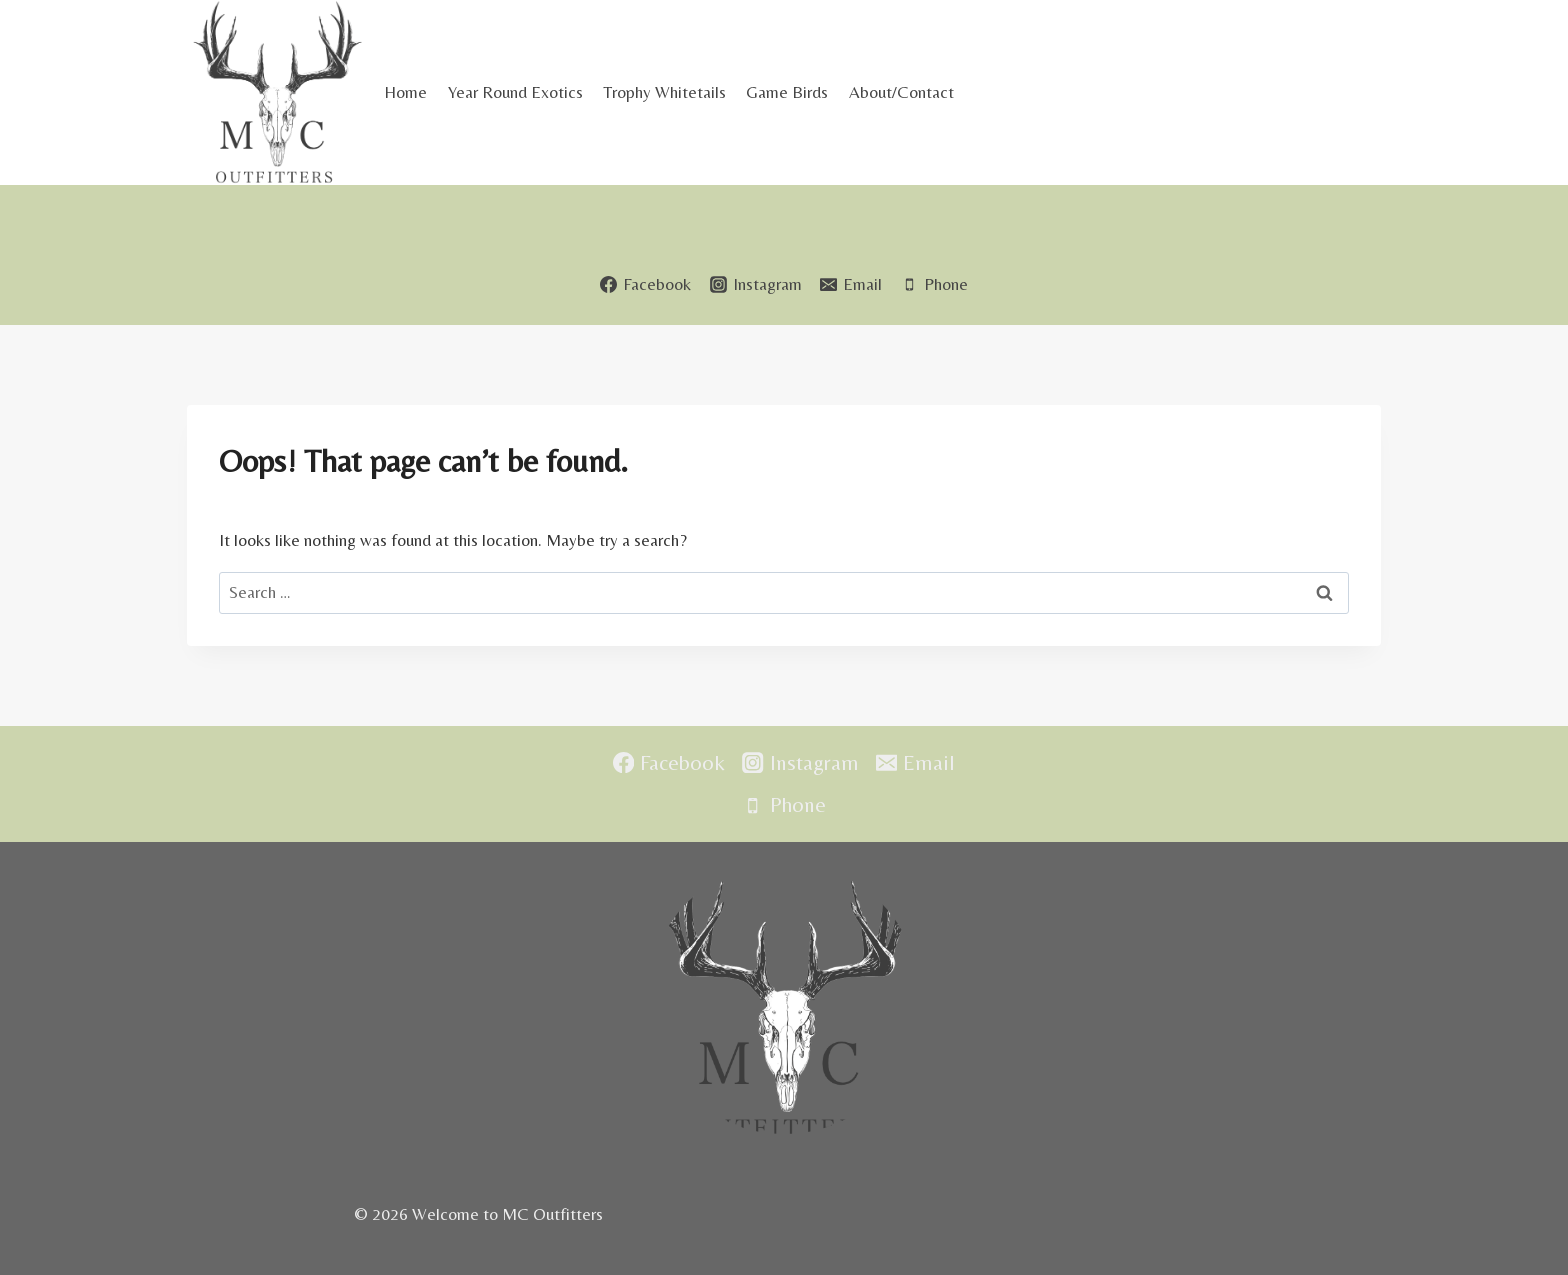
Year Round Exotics (515, 92)
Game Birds (787, 92)
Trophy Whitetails (664, 92)
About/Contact (901, 92)
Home (405, 92)
